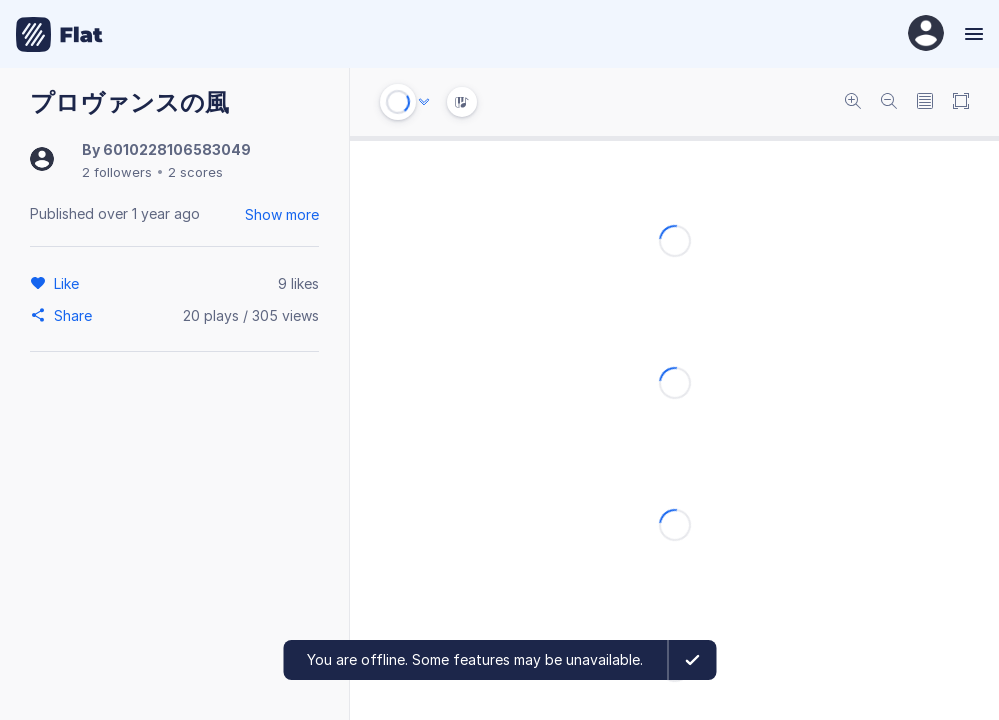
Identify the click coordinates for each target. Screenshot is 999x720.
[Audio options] (424, 102)
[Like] (69, 283)
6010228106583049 (177, 149)
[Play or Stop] (398, 102)
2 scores (195, 172)
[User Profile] (926, 34)
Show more (282, 214)
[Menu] (971, 34)
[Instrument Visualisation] (462, 102)
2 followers (117, 172)
